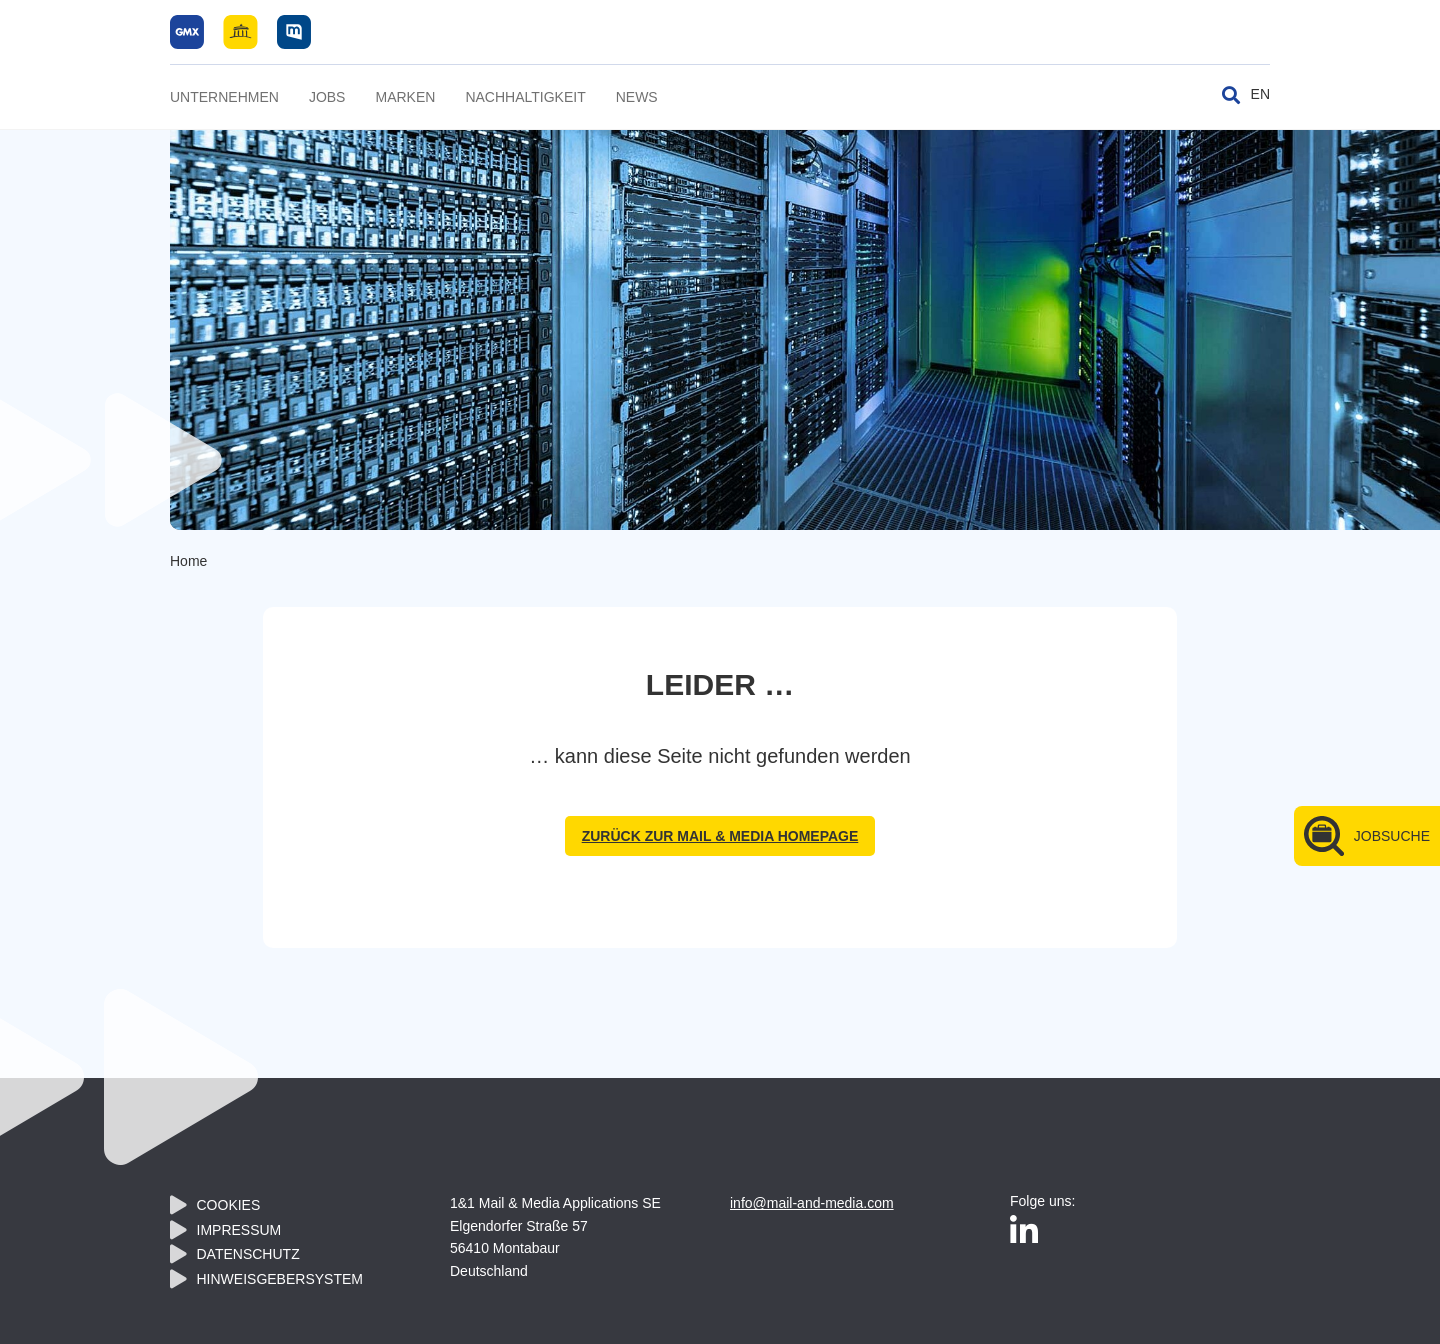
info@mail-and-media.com (812, 1203)
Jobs (327, 97)
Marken (405, 97)
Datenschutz (248, 1254)
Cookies (229, 1205)
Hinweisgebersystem (280, 1279)
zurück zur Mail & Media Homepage (720, 836)
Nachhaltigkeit (525, 97)
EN (1260, 94)
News (637, 97)
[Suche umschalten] (1231, 95)
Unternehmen (224, 97)
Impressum (239, 1230)
